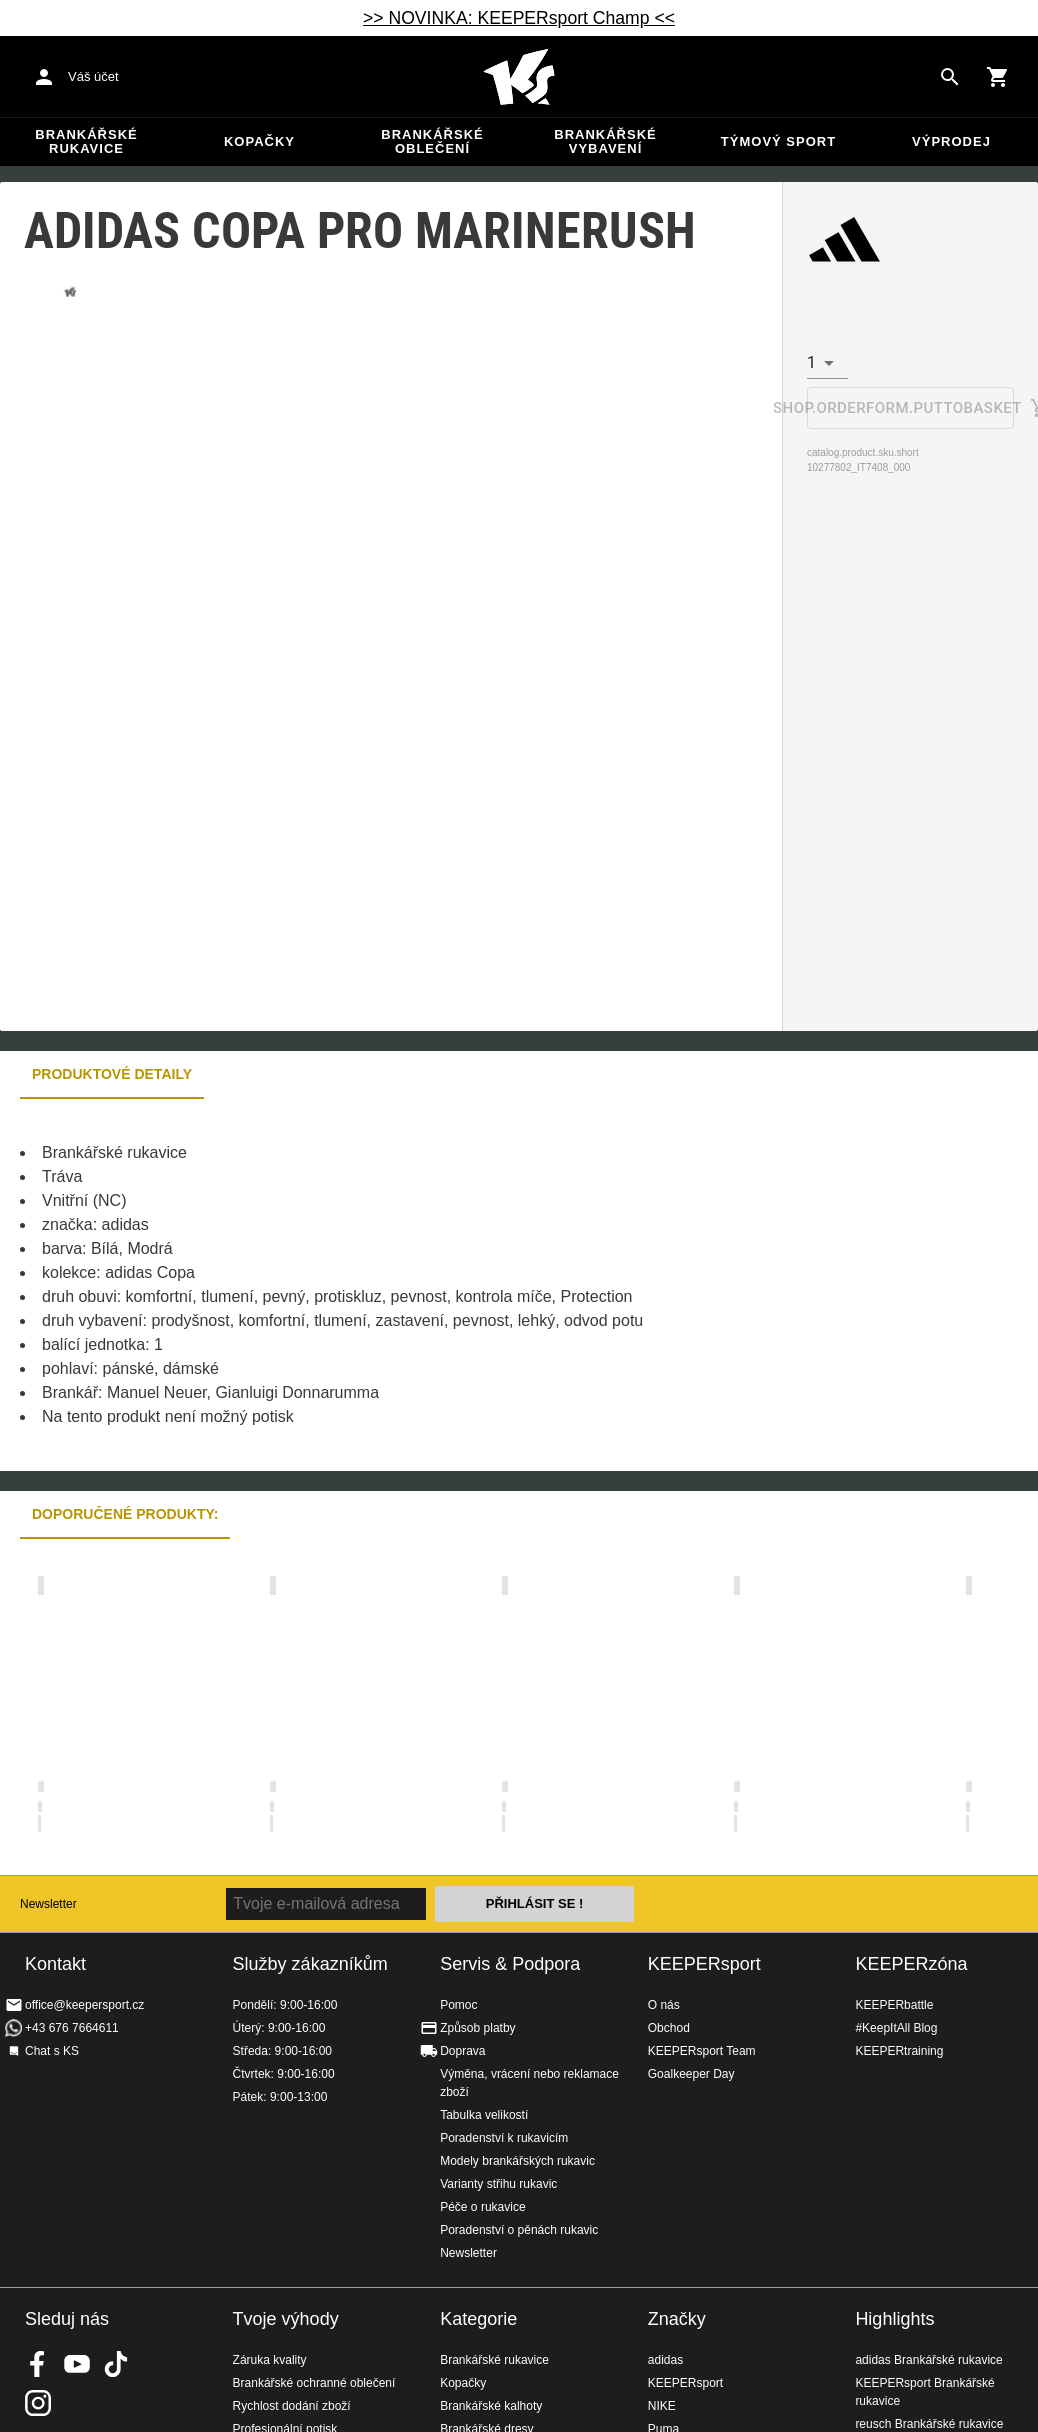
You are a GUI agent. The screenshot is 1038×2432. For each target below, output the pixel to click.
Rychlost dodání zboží (292, 2406)
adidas (665, 2360)
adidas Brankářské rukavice (928, 2360)
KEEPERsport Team (702, 2051)
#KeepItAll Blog (896, 2028)
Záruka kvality (270, 2360)
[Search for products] (950, 77)
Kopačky (259, 141)
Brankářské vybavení (605, 141)
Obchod (669, 2028)
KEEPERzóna (911, 1964)
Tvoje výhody (286, 2319)
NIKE (662, 2406)
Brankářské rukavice (86, 141)
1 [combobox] (811, 362)
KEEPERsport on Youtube (77, 2364)
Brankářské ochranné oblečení (314, 2383)
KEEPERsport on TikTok (116, 2364)
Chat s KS (52, 2051)
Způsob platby (477, 2028)
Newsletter (48, 1904)
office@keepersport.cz (84, 2005)
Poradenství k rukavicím (504, 2138)
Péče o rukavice (482, 2207)
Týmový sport (778, 141)
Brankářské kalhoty (491, 2406)
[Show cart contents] (998, 77)
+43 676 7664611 (72, 2028)
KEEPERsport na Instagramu (38, 2403)
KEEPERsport (704, 1964)
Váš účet (93, 76)
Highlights (894, 2319)
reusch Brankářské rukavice (929, 2424)
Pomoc (458, 2005)
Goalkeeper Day (691, 2074)
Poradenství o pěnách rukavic (519, 2230)
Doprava (462, 2051)
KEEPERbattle (894, 2005)
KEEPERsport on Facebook (38, 2364)
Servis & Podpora (510, 1964)
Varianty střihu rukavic (498, 2184)
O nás (664, 2005)
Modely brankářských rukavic (517, 2161)
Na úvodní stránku (519, 77)
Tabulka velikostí (484, 2115)
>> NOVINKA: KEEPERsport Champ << (519, 18)
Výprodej (951, 141)
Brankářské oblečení (432, 141)
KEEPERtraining (899, 2051)
